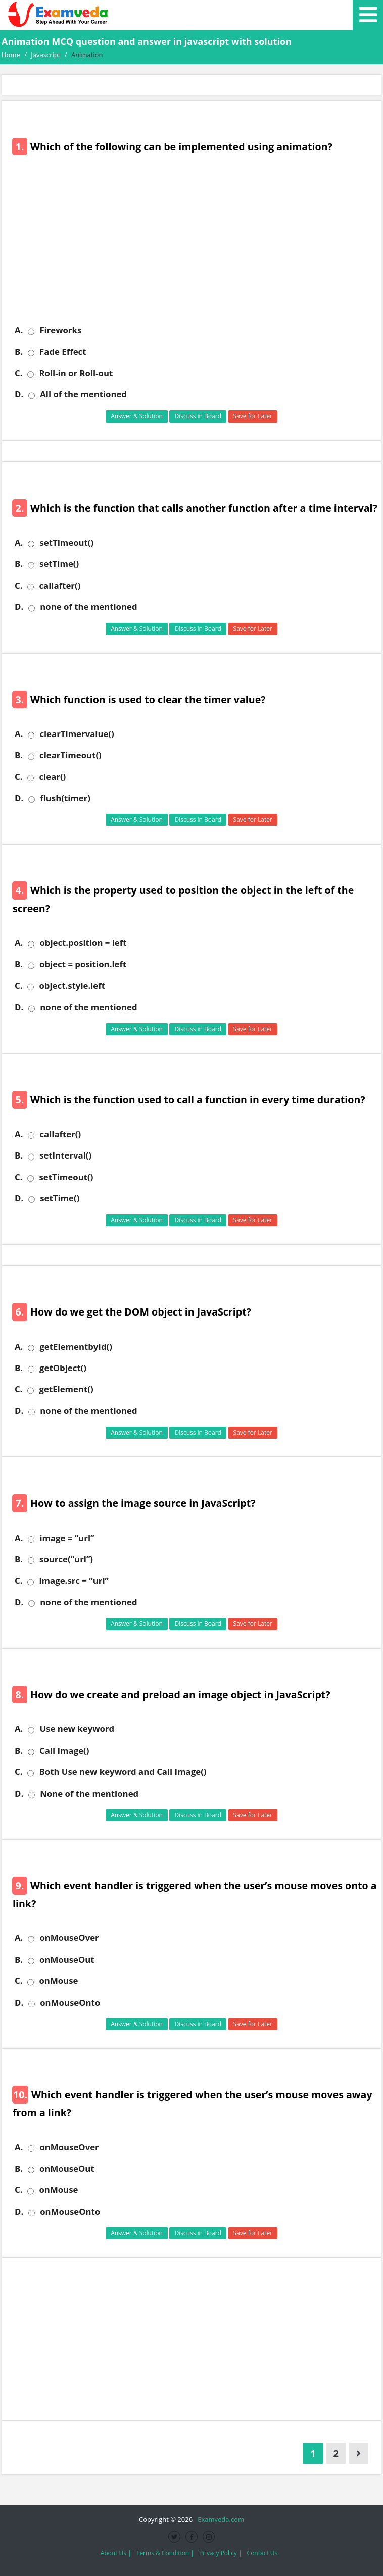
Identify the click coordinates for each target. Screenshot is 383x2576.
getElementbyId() (75, 1346)
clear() (52, 776)
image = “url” (66, 1538)
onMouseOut (66, 1959)
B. (19, 351)
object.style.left (72, 985)
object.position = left (82, 943)
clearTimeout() (70, 755)
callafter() (59, 585)
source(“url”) (66, 1559)
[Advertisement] (195, 246)
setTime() (59, 563)
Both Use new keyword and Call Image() (122, 1771)
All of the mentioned (83, 394)
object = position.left (82, 964)
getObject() (62, 1368)
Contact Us (262, 2553)
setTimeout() (66, 542)
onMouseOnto (70, 2002)
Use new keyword (76, 1728)
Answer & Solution (137, 416)
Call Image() (64, 1750)
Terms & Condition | (165, 2553)
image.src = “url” (74, 1580)
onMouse (58, 1980)
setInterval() (65, 1155)
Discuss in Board (197, 416)
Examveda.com (219, 2519)
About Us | (116, 2553)
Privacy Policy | (220, 2553)
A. (19, 330)
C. (18, 373)
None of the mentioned (89, 1793)
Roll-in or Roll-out (76, 373)
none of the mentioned (88, 606)
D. (19, 394)
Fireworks (60, 330)
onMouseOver (69, 1937)
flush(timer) (65, 798)
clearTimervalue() (76, 734)
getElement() (66, 1389)
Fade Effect (62, 351)
